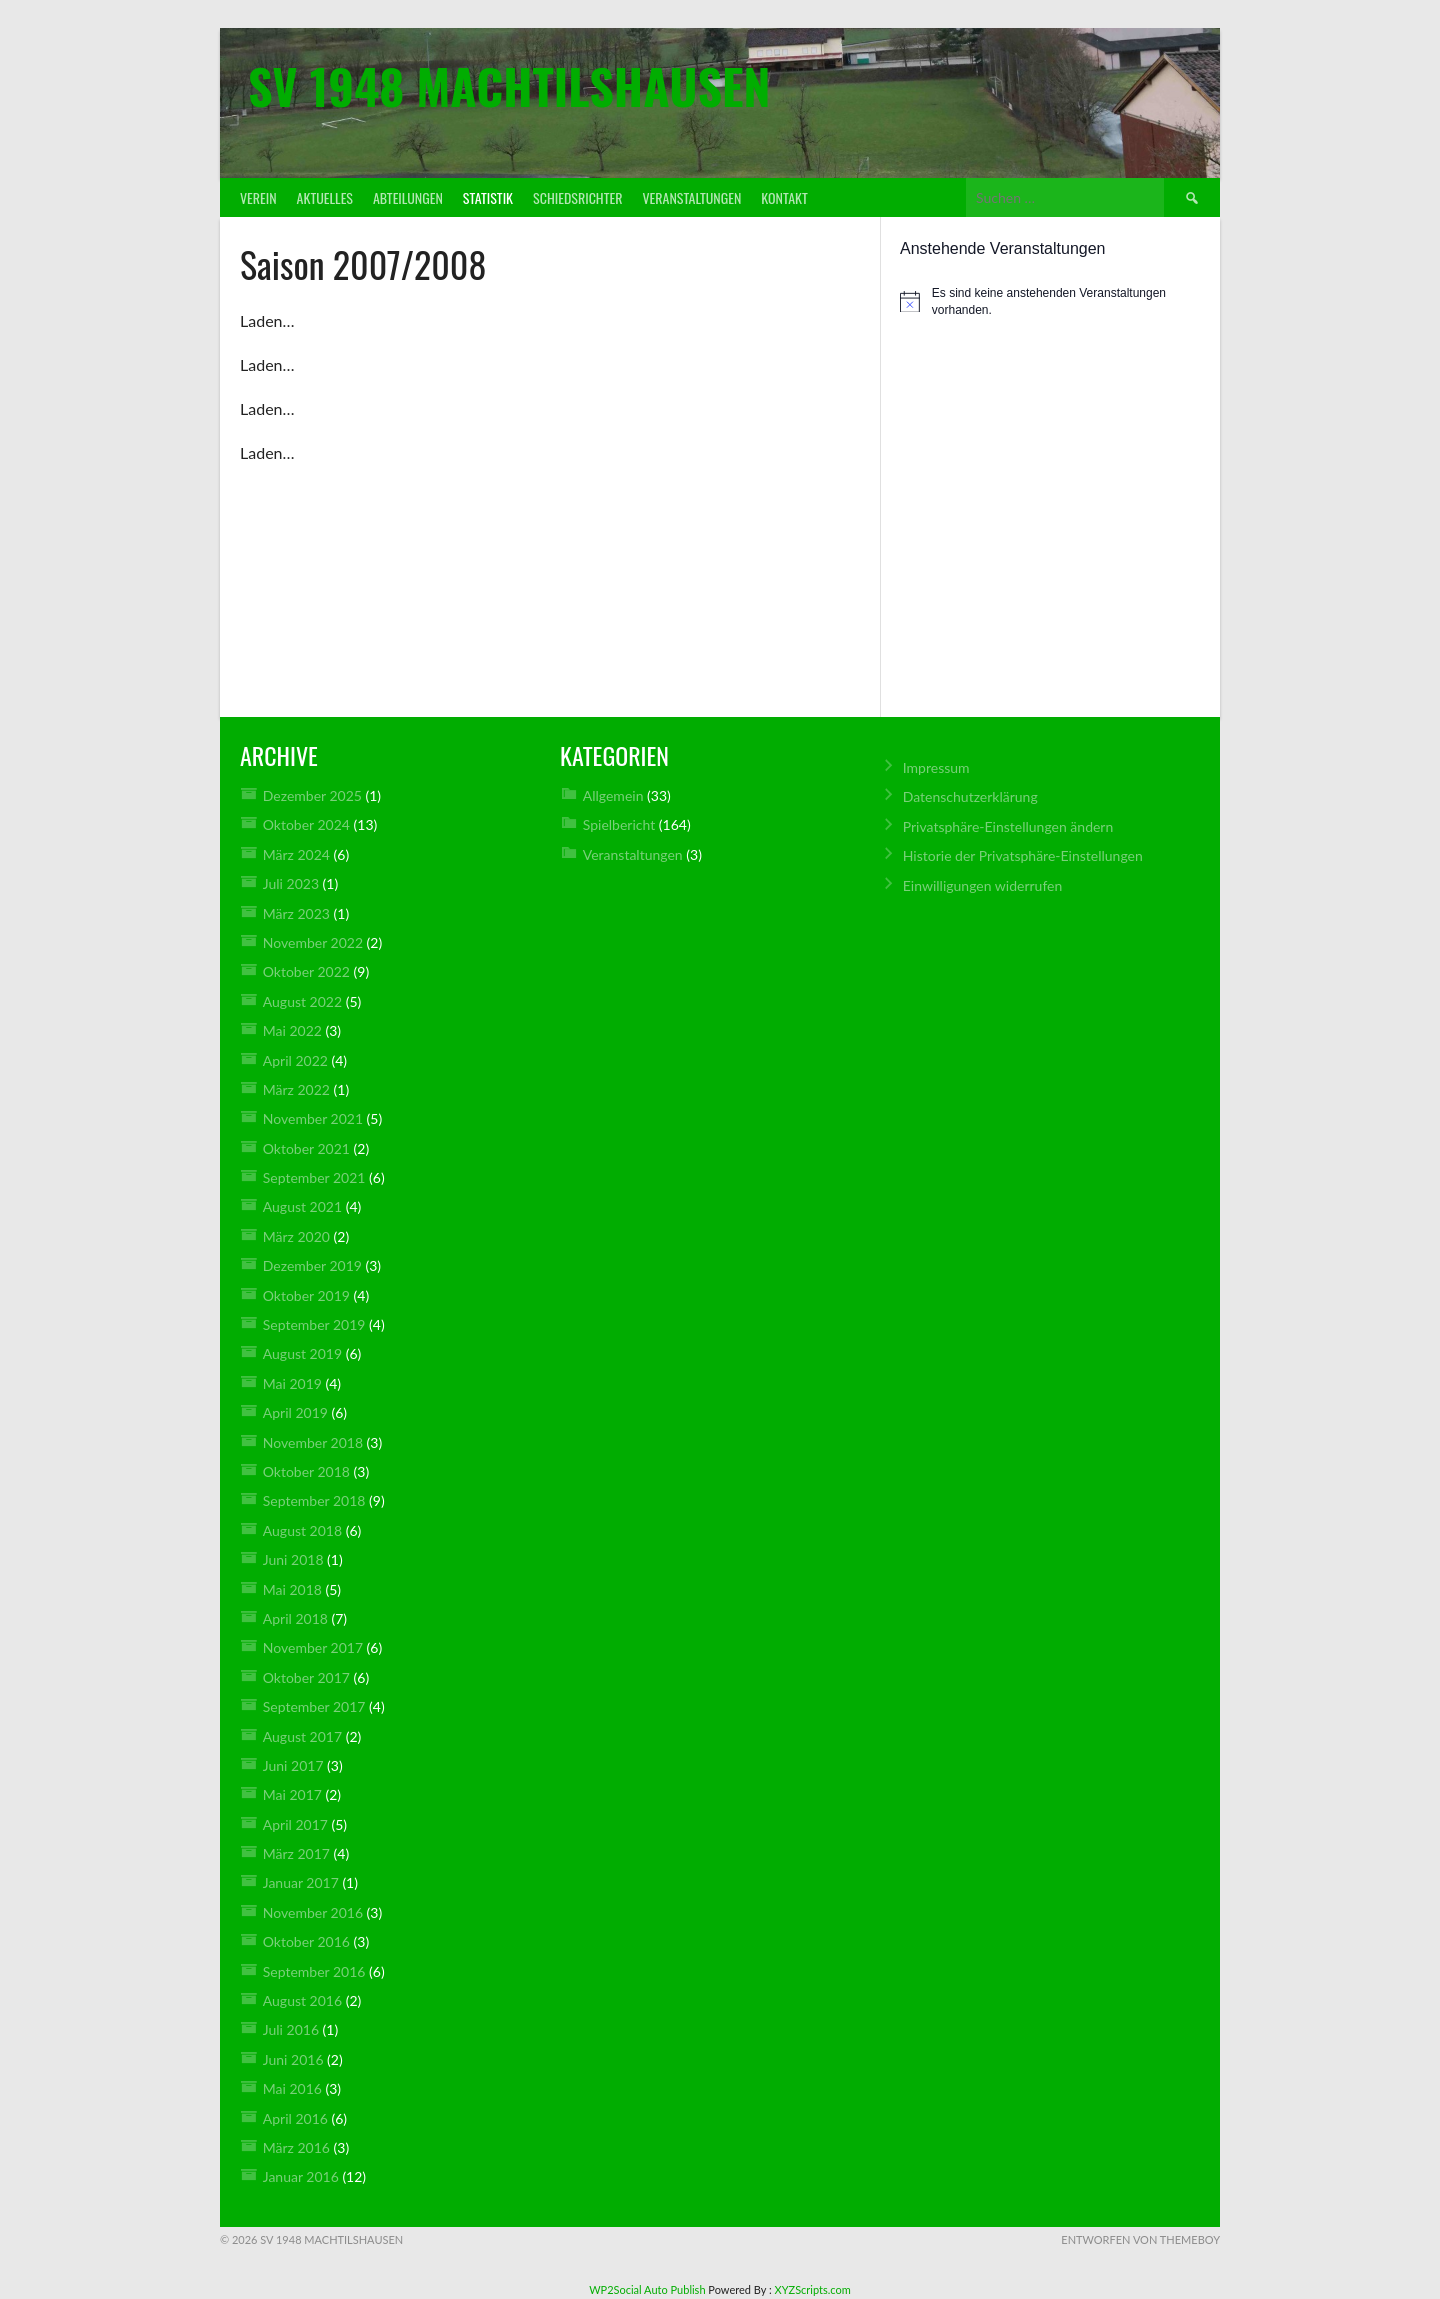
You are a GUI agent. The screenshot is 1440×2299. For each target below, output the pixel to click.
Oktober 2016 (306, 1941)
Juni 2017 (293, 1765)
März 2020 (296, 1236)
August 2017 (302, 1736)
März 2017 (296, 1853)
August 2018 (302, 1530)
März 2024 (296, 854)
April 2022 (295, 1060)
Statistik (488, 197)
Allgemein (613, 795)
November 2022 (313, 942)
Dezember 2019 (312, 1265)
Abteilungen (408, 197)
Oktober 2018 (306, 1471)
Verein (258, 197)
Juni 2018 (293, 1559)
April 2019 (295, 1412)
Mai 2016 (292, 2088)
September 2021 (314, 1177)
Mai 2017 (292, 1794)
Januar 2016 (301, 2176)
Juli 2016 (291, 2029)
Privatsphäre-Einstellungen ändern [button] (1008, 826)
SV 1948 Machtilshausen (509, 85)
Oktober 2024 (306, 824)
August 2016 (302, 2000)
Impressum (936, 767)
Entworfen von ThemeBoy (1140, 2239)
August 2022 (302, 1001)
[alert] (1050, 301)
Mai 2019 (292, 1383)
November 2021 (313, 1118)
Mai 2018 (292, 1589)
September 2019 (314, 1324)
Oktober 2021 (306, 1148)
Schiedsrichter (577, 197)
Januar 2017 (301, 1882)
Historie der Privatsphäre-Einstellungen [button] (1023, 855)
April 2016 (295, 2118)
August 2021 (302, 1206)
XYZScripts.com (813, 2289)
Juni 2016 (293, 2059)
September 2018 (314, 1500)
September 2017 (314, 1706)
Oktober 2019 (306, 1295)
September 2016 (314, 1971)
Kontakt (784, 197)
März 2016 (296, 2147)
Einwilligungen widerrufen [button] (983, 885)
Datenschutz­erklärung (970, 796)
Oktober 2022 (306, 971)
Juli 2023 (291, 883)
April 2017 (295, 1824)
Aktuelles (325, 197)
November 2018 (313, 1442)
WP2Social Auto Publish (647, 2289)
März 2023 (296, 913)
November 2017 (313, 1647)
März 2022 (296, 1089)
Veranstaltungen (691, 197)
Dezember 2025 (312, 795)
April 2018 (295, 1618)
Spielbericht (619, 824)
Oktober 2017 (306, 1677)
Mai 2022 (292, 1030)
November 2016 (313, 1912)
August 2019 (302, 1353)
